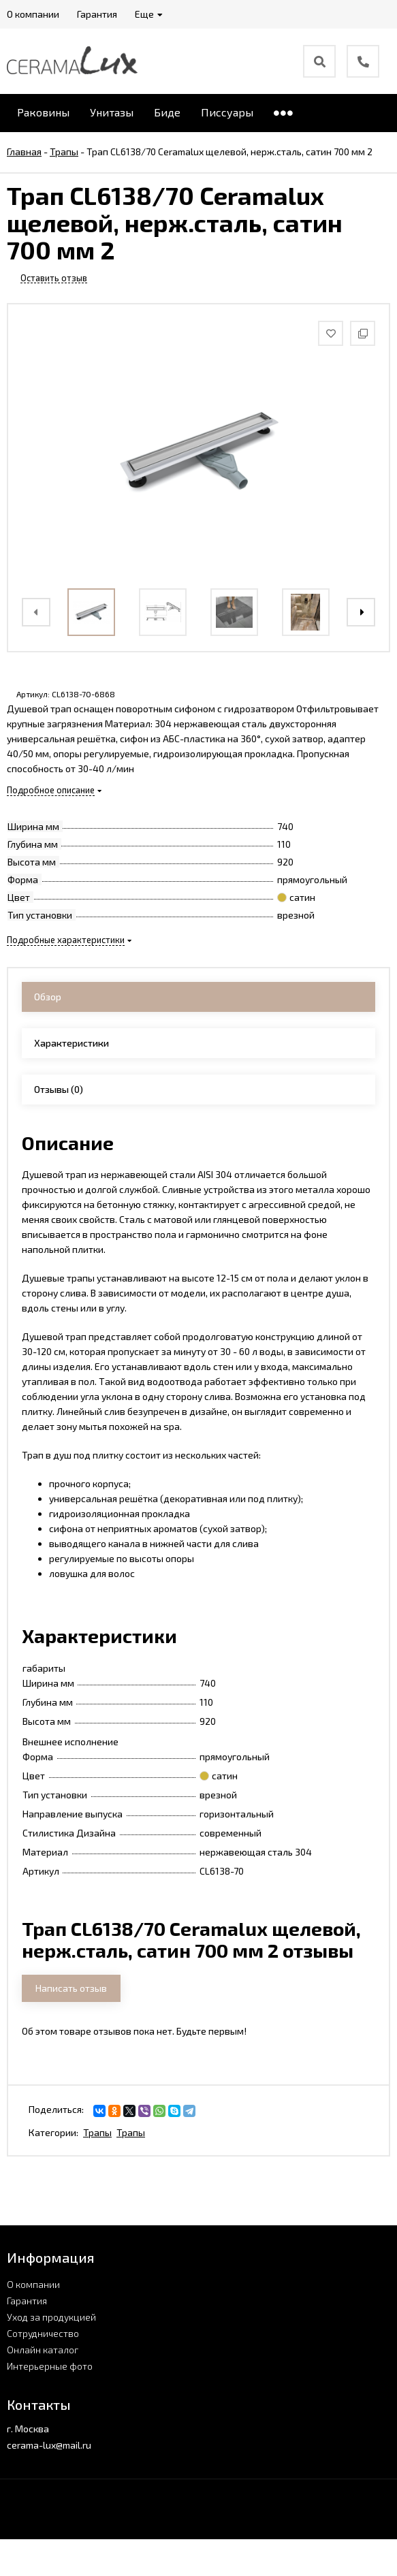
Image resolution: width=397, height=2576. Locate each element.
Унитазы (111, 112)
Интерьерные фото (50, 2366)
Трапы (97, 2132)
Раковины (43, 112)
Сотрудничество (43, 2333)
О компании (33, 2284)
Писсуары (227, 112)
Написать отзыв (71, 1988)
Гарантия (27, 2300)
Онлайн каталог (42, 2349)
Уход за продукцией (51, 2317)
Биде (167, 112)
